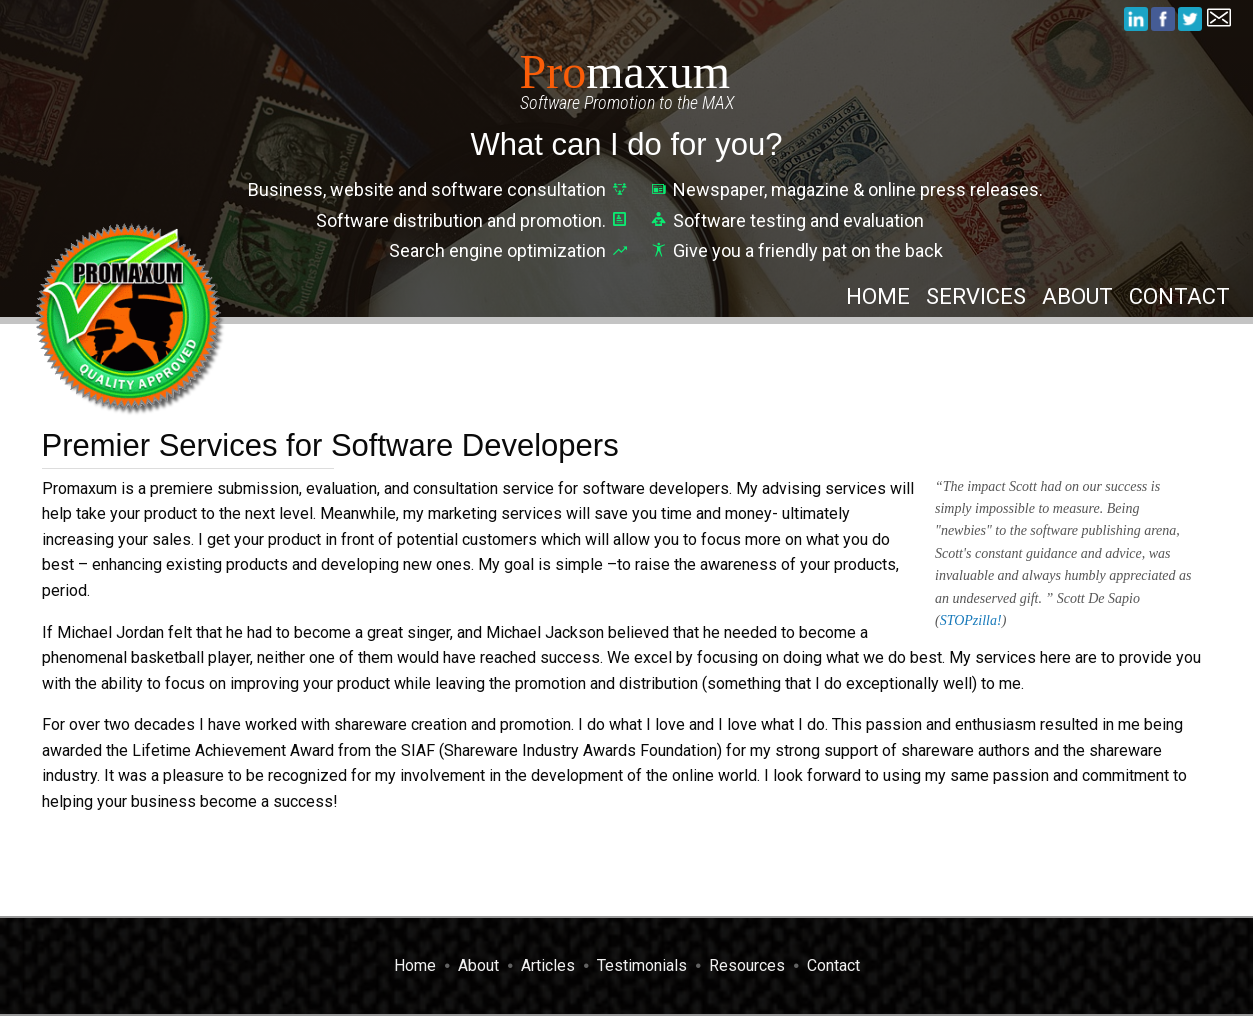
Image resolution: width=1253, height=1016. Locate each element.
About (1077, 296)
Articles (548, 965)
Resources (747, 965)
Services (976, 296)
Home (878, 296)
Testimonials (642, 965)
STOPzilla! (971, 620)
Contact (1179, 296)
